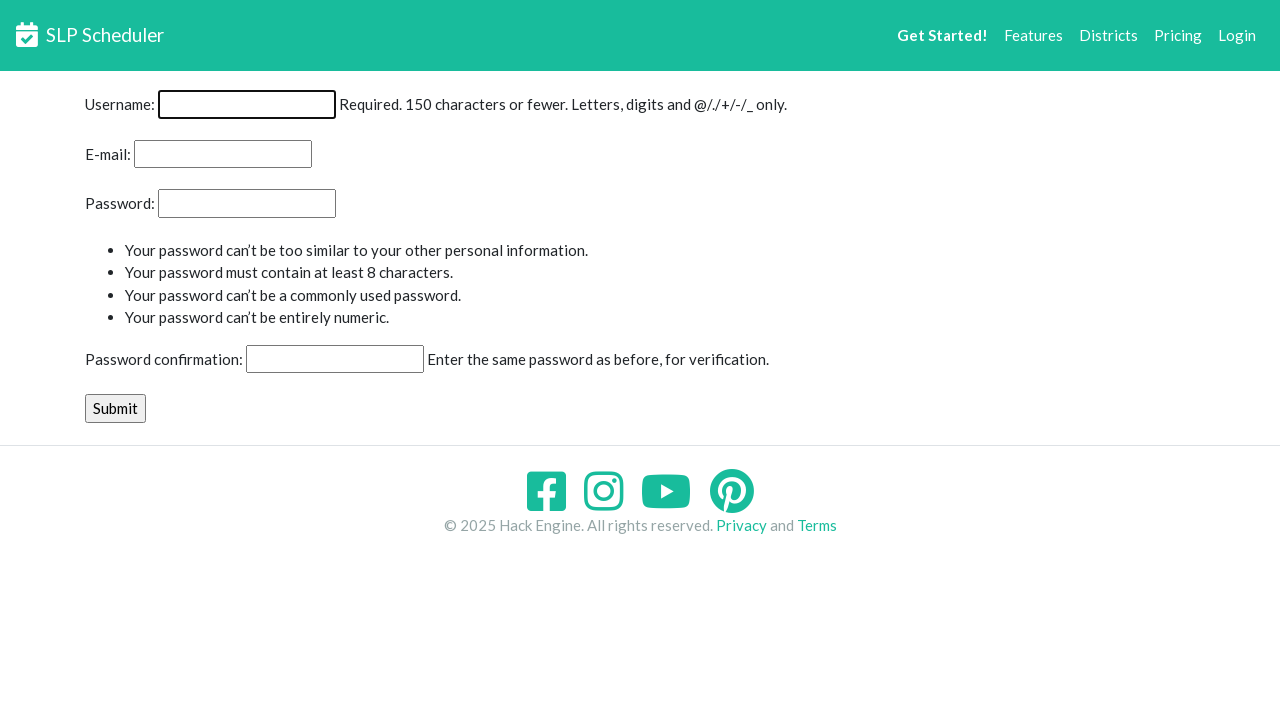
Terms (817, 525)
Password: (120, 203)
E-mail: (108, 154)
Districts (1108, 35)
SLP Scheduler (90, 34)
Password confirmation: (164, 359)
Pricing (1178, 35)
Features (1033, 35)
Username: (120, 104)
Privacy (741, 525)
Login (1237, 35)
